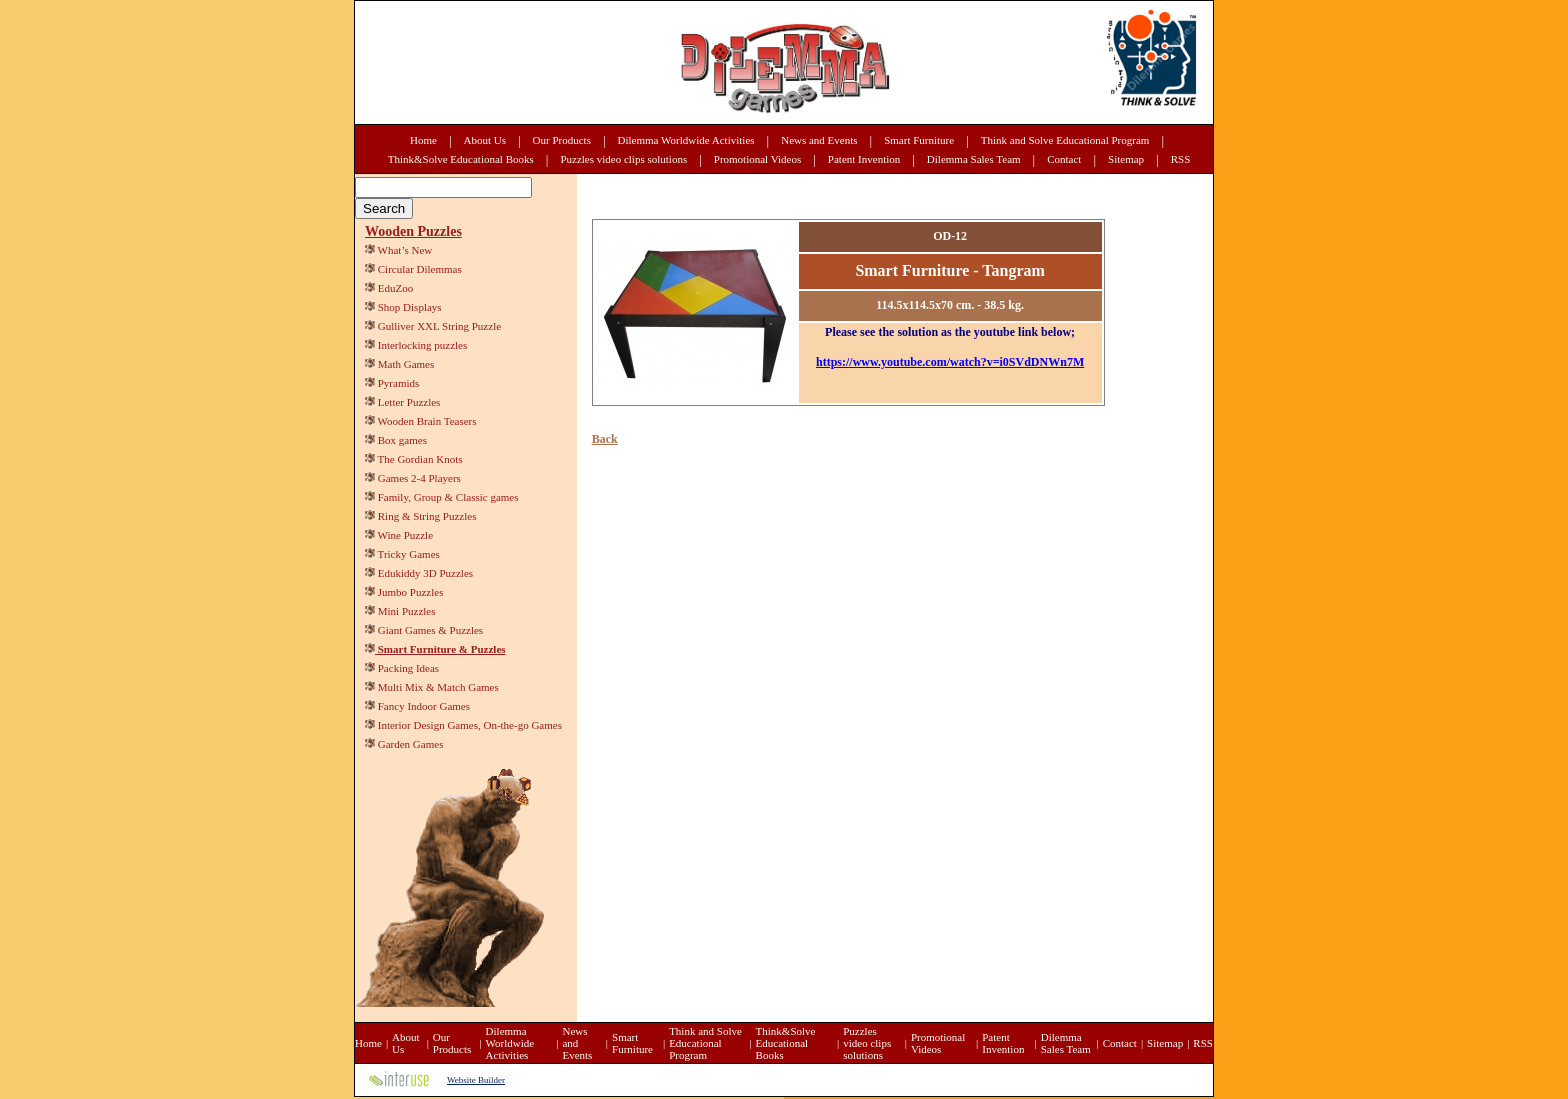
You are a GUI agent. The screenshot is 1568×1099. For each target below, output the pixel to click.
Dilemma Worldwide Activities (686, 140)
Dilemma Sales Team (974, 159)
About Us (485, 140)
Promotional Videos (757, 159)
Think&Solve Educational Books (461, 159)
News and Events (819, 140)
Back (605, 439)
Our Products (562, 140)
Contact (1064, 159)
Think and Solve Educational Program (1065, 140)
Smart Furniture (919, 140)
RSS (1181, 159)
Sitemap (1126, 159)
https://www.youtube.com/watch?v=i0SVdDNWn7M (950, 362)
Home (423, 140)
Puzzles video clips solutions (623, 159)
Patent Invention (864, 159)
